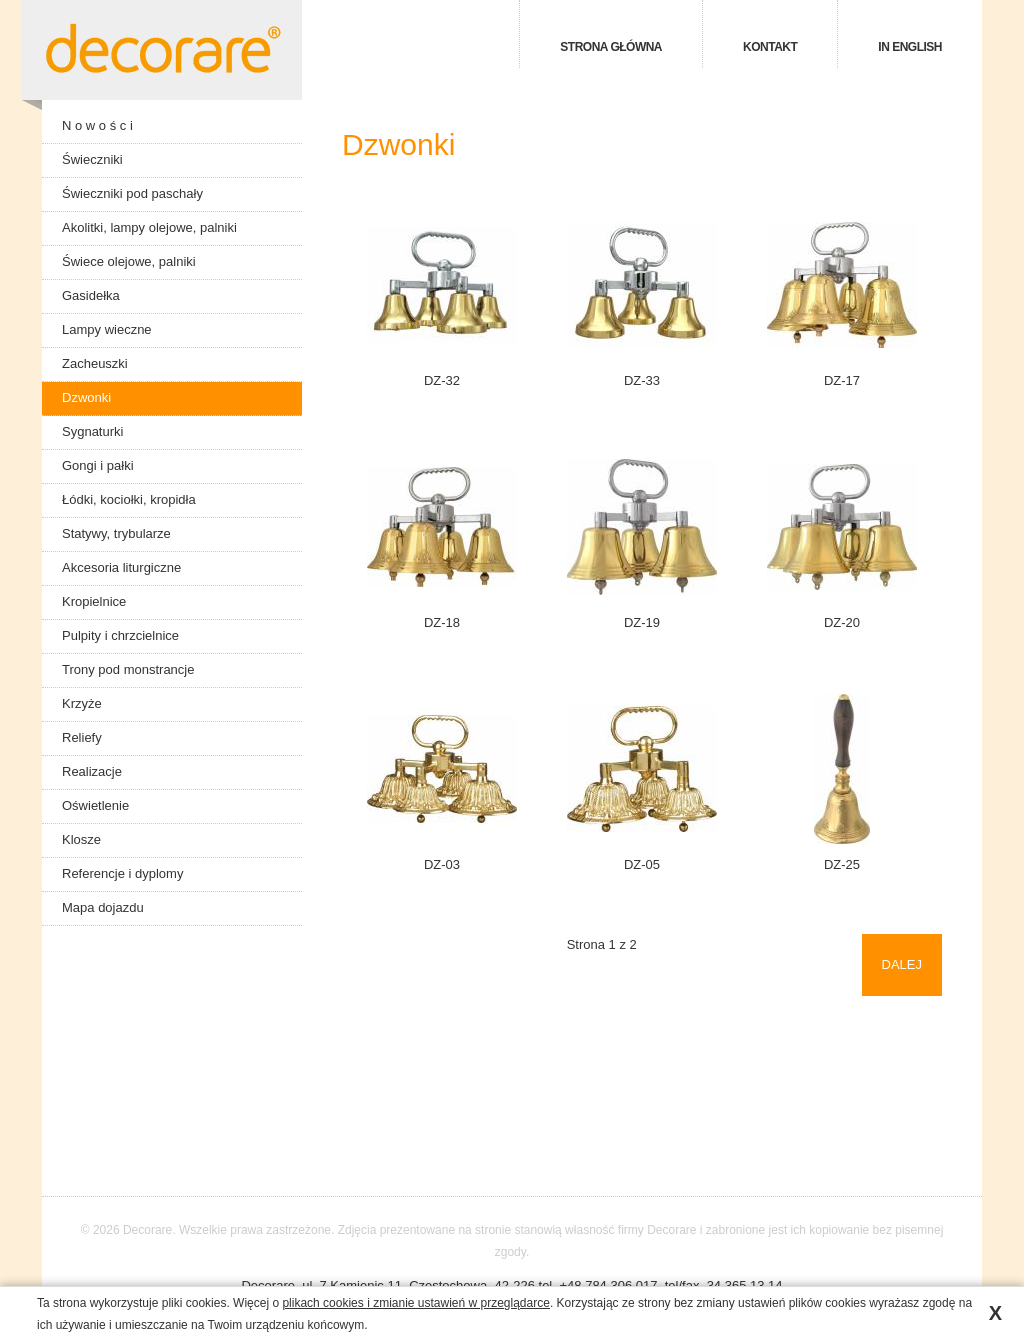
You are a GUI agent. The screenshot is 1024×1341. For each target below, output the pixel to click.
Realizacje (92, 771)
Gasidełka (91, 295)
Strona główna (611, 47)
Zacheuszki (95, 363)
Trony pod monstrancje (128, 669)
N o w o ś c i (97, 125)
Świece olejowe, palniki (129, 261)
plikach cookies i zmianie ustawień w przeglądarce (415, 1303)
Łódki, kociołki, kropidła (129, 499)
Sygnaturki (92, 431)
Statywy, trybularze (116, 533)
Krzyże (82, 703)
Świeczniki (92, 159)
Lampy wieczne (107, 329)
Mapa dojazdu (103, 907)
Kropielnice (94, 601)
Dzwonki (86, 397)
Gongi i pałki (98, 465)
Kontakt (770, 47)
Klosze (81, 839)
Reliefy (82, 737)
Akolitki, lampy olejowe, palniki (149, 227)
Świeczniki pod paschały (132, 193)
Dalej (902, 964)
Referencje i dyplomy (122, 873)
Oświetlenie (95, 805)
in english (910, 47)
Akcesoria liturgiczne (121, 567)
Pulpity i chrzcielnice (120, 635)
